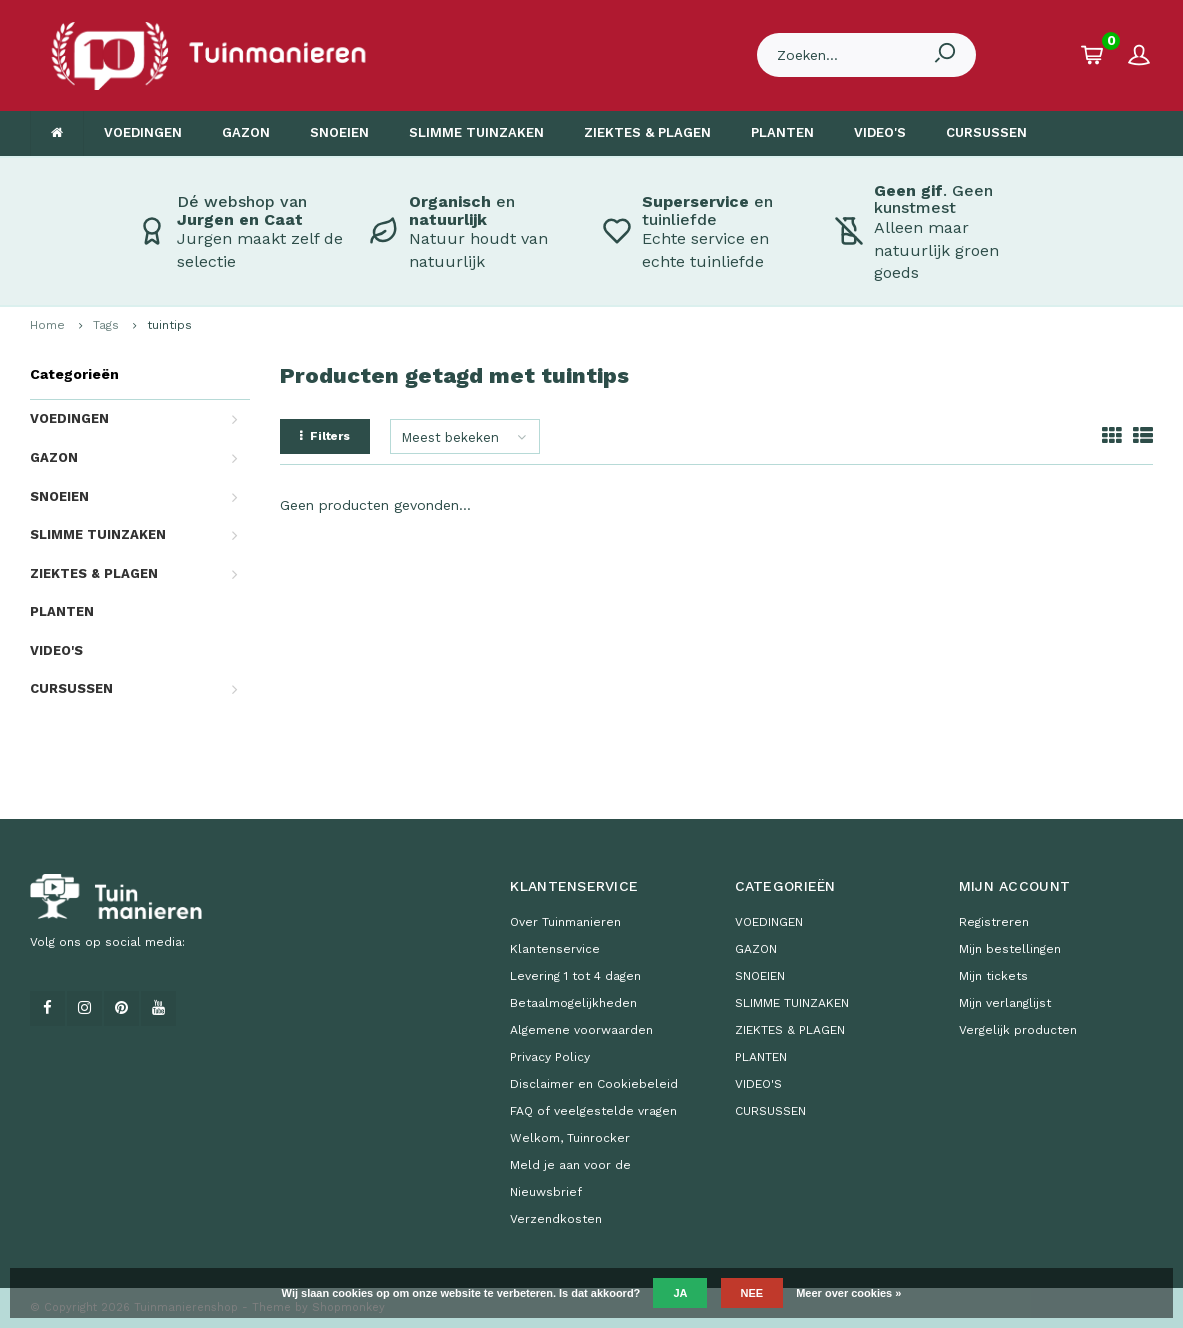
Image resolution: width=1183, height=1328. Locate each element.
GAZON (246, 132)
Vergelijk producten (1018, 1030)
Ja (680, 1293)
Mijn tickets (993, 976)
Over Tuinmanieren (565, 922)
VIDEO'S (880, 132)
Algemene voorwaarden (581, 1030)
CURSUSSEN (986, 132)
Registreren (994, 922)
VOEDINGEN (143, 132)
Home (47, 325)
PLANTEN (782, 132)
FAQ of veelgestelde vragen (593, 1111)
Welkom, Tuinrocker (570, 1138)
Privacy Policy (550, 1057)
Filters (325, 436)
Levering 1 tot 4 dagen (575, 976)
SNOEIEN (339, 132)
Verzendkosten (556, 1219)
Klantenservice (555, 949)
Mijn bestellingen (1010, 949)
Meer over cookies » (848, 1293)
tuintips (169, 325)
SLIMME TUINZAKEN (476, 132)
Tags (106, 325)
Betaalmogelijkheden (573, 1003)
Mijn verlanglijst (1005, 1003)
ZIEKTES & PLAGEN (647, 132)
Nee (752, 1293)
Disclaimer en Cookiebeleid (594, 1084)
